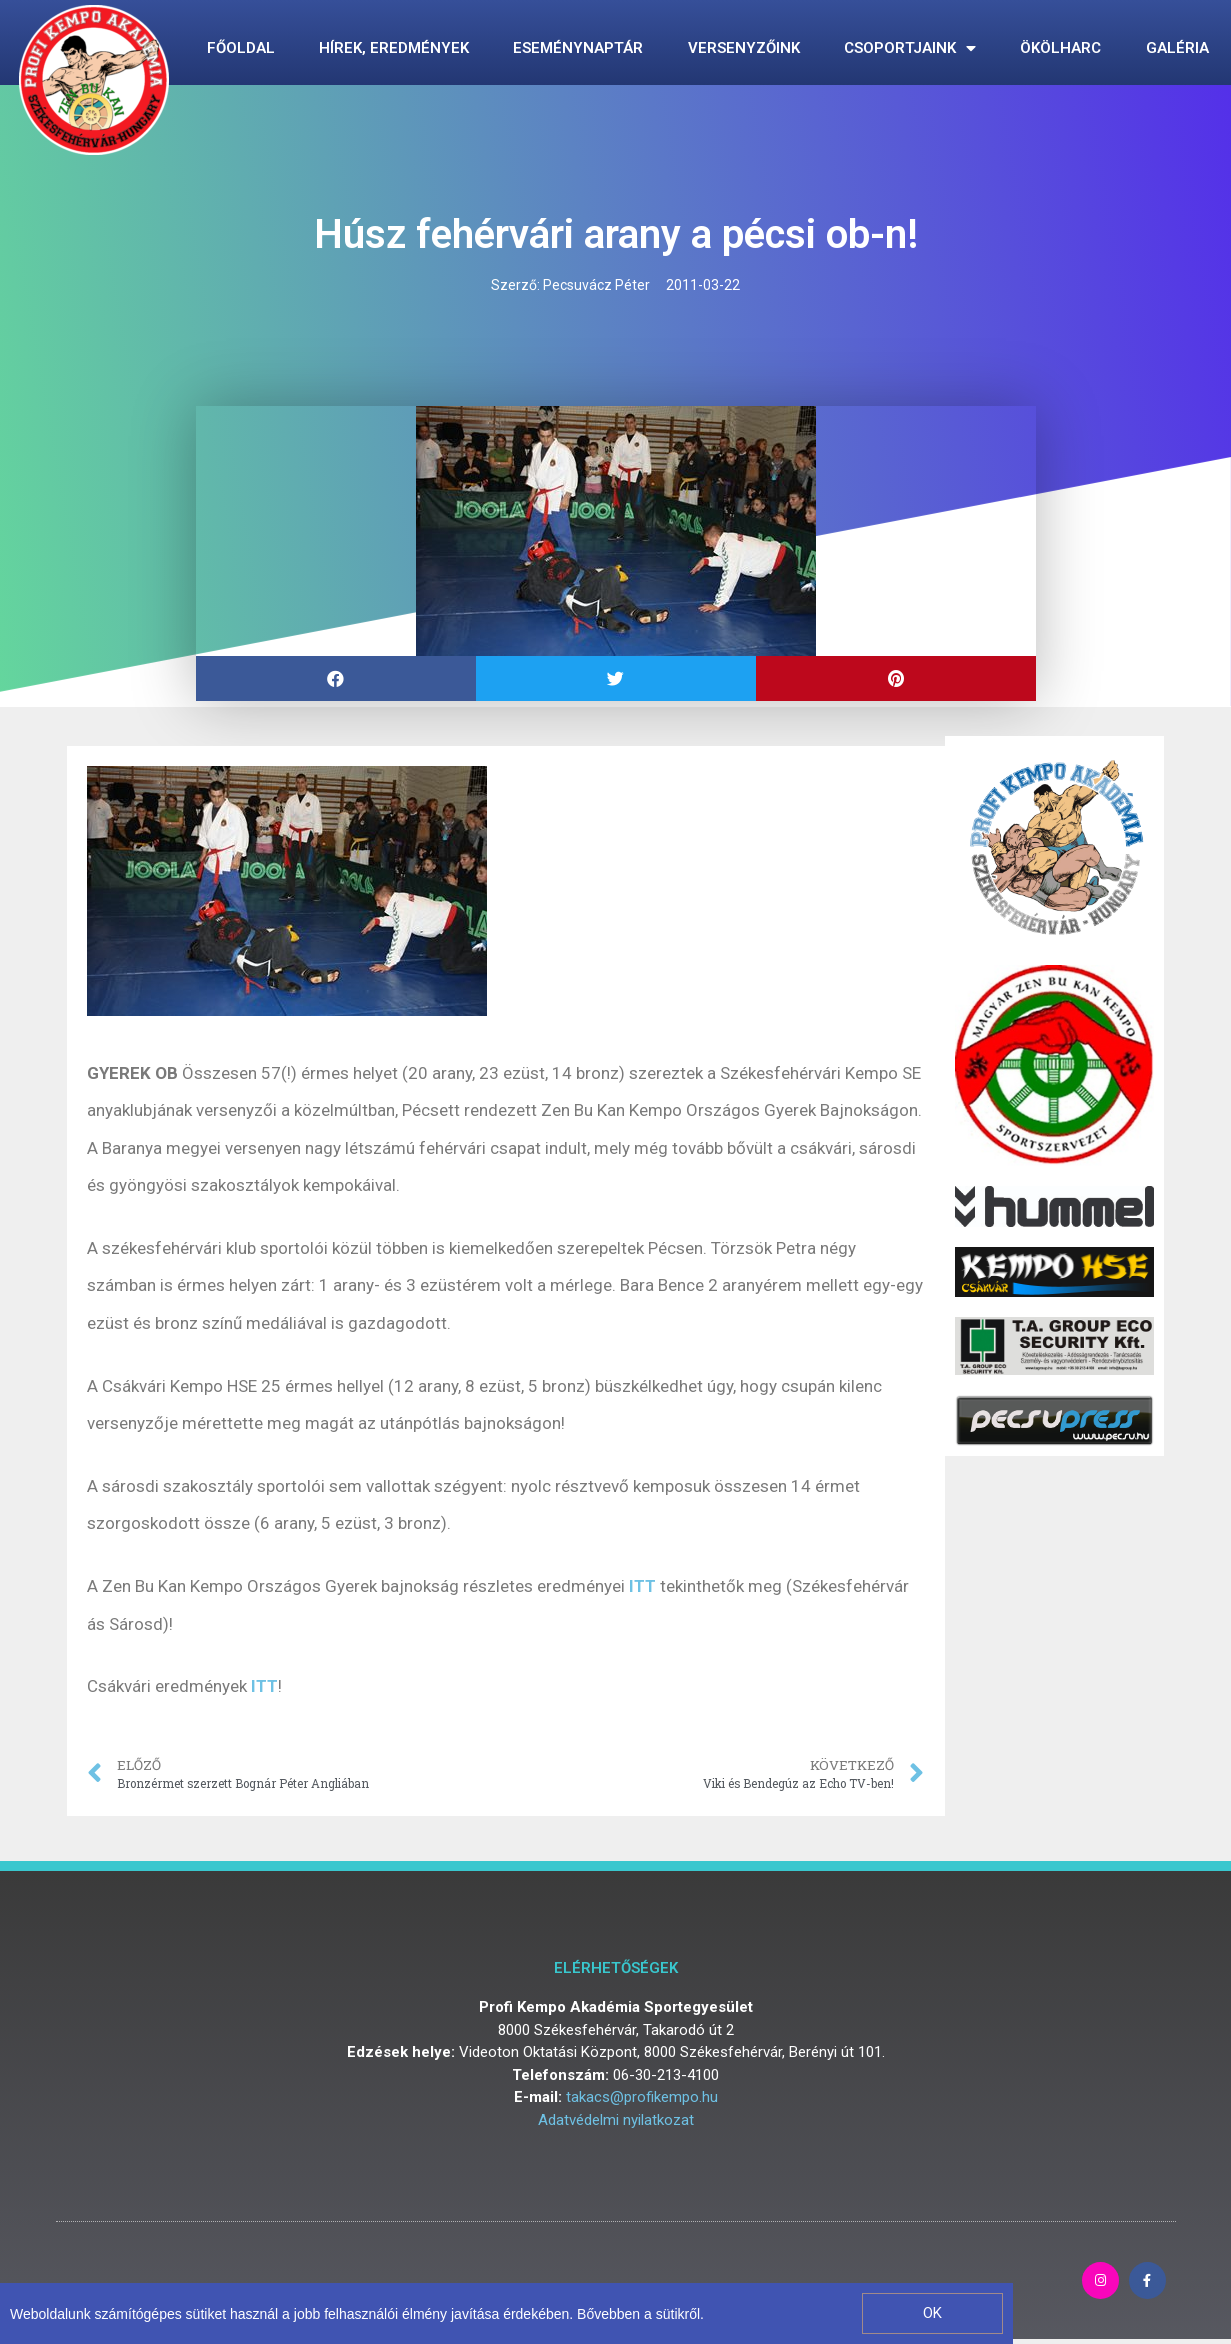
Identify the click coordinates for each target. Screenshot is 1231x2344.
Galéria (1177, 48)
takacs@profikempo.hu (642, 2097)
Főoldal (241, 48)
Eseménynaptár (578, 48)
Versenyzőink (744, 48)
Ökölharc (1060, 48)
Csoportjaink (910, 48)
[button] (932, 2313)
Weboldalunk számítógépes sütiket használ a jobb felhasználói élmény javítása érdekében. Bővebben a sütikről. (357, 2314)
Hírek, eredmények (394, 48)
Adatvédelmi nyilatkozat (616, 2120)
